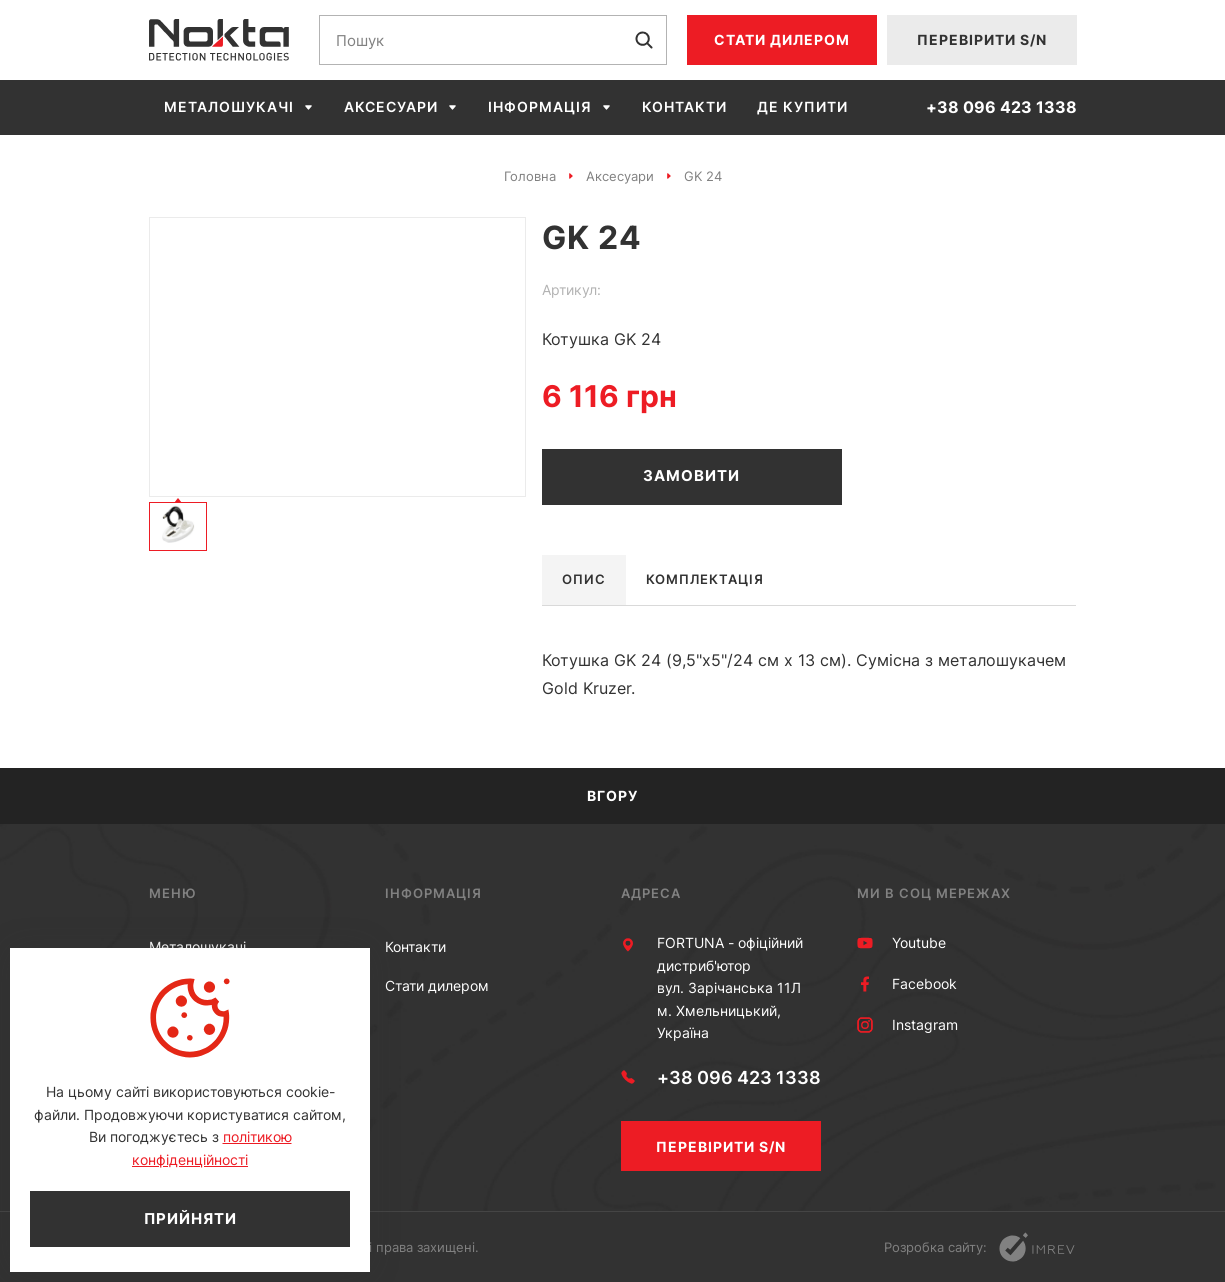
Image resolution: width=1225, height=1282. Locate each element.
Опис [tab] (584, 579)
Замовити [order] (691, 475)
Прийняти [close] (190, 1218)
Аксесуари (391, 107)
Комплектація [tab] (705, 579)
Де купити (802, 107)
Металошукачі (229, 107)
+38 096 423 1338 (1001, 107)
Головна (530, 176)
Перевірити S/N (982, 39)
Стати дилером (782, 39)
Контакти (684, 107)
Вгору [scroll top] (612, 795)
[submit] (644, 40)
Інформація (540, 107)
